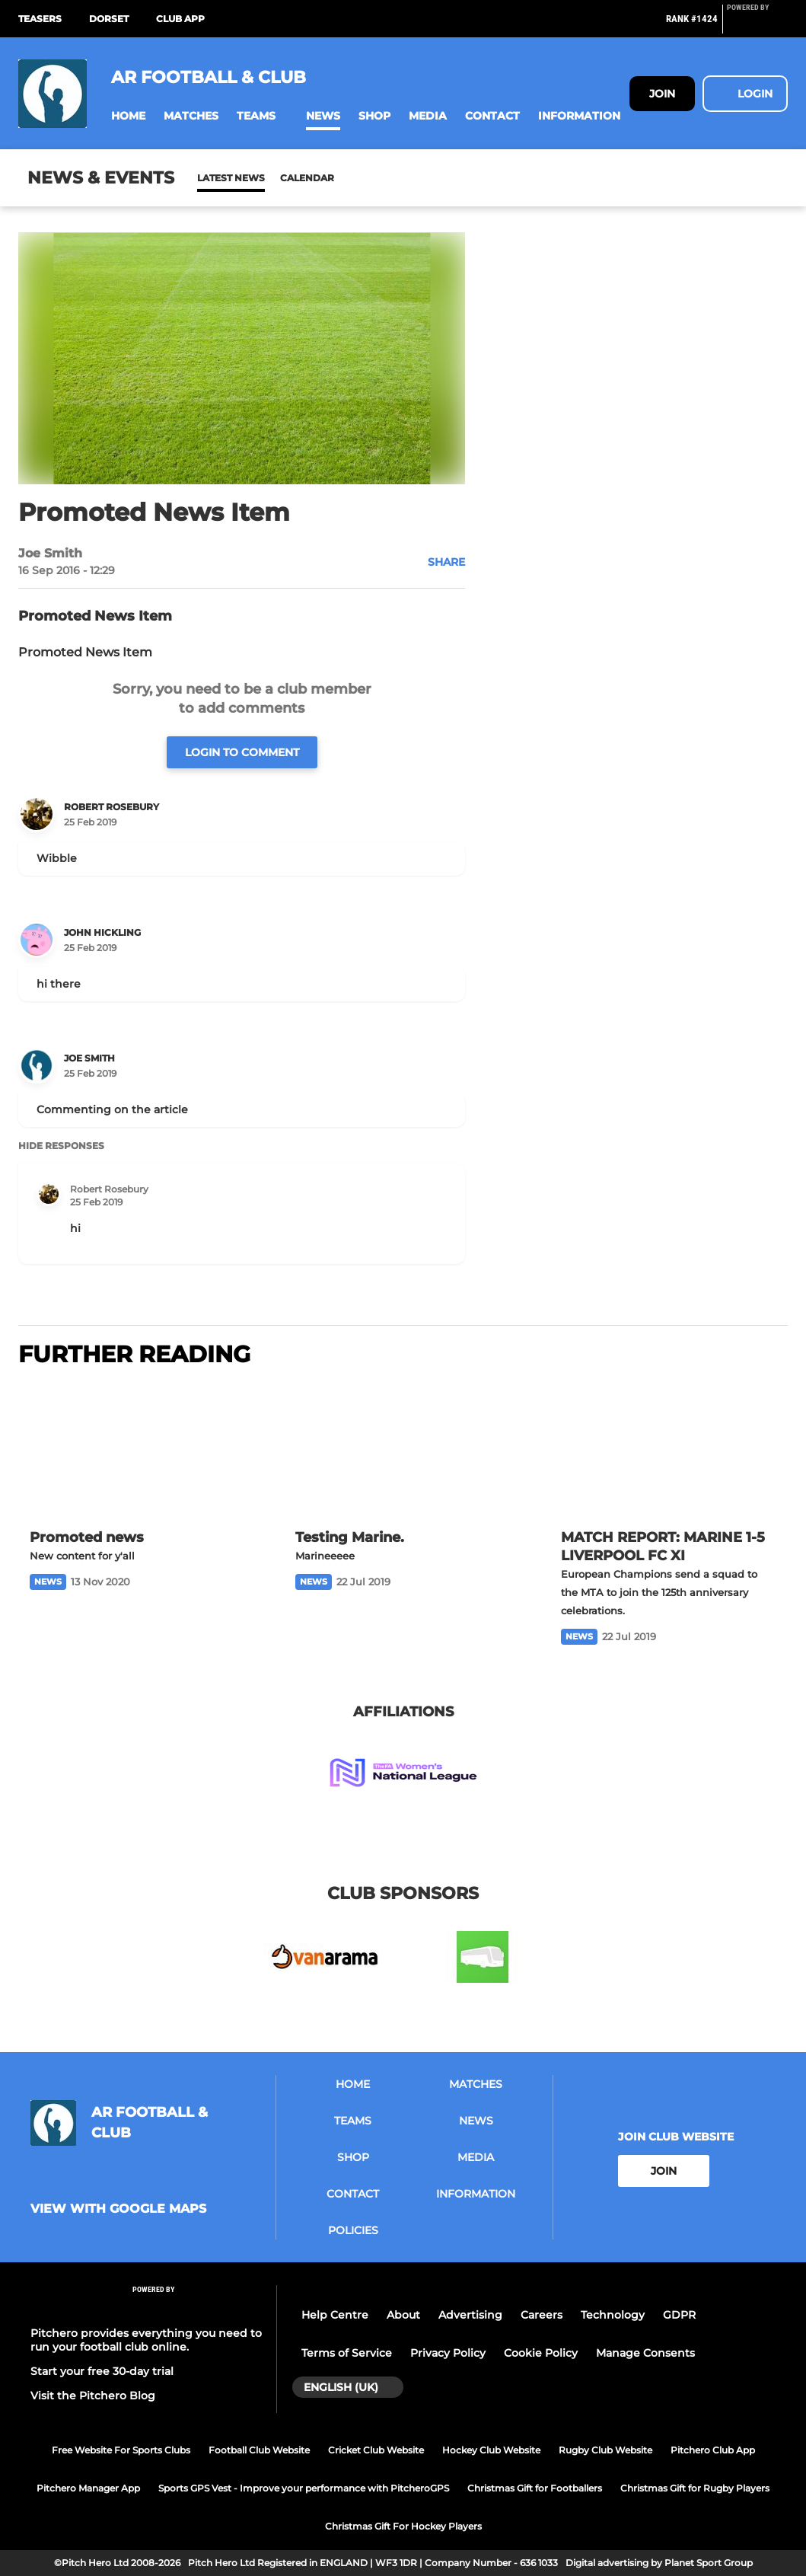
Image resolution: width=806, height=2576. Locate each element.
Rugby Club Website (605, 2450)
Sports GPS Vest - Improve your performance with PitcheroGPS (303, 2488)
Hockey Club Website (491, 2450)
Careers (541, 2315)
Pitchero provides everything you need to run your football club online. (146, 2340)
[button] (128, 116)
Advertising (470, 2315)
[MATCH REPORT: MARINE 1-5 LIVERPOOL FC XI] (669, 1450)
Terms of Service (346, 2353)
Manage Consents (645, 2353)
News (212, 178)
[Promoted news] (137, 1450)
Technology (613, 2315)
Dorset (109, 18)
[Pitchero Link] (757, 25)
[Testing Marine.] (403, 1450)
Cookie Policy (541, 2353)
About (403, 2315)
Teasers (40, 18)
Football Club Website (259, 2450)
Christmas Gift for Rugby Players (694, 2488)
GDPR (679, 2315)
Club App (180, 18)
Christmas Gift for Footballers (534, 2488)
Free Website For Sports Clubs (121, 2450)
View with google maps (118, 2209)
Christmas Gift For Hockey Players (403, 2526)
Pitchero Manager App (88, 2488)
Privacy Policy (448, 2353)
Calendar (270, 178)
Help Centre (334, 2315)
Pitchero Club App (713, 2450)
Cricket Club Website (376, 2450)
